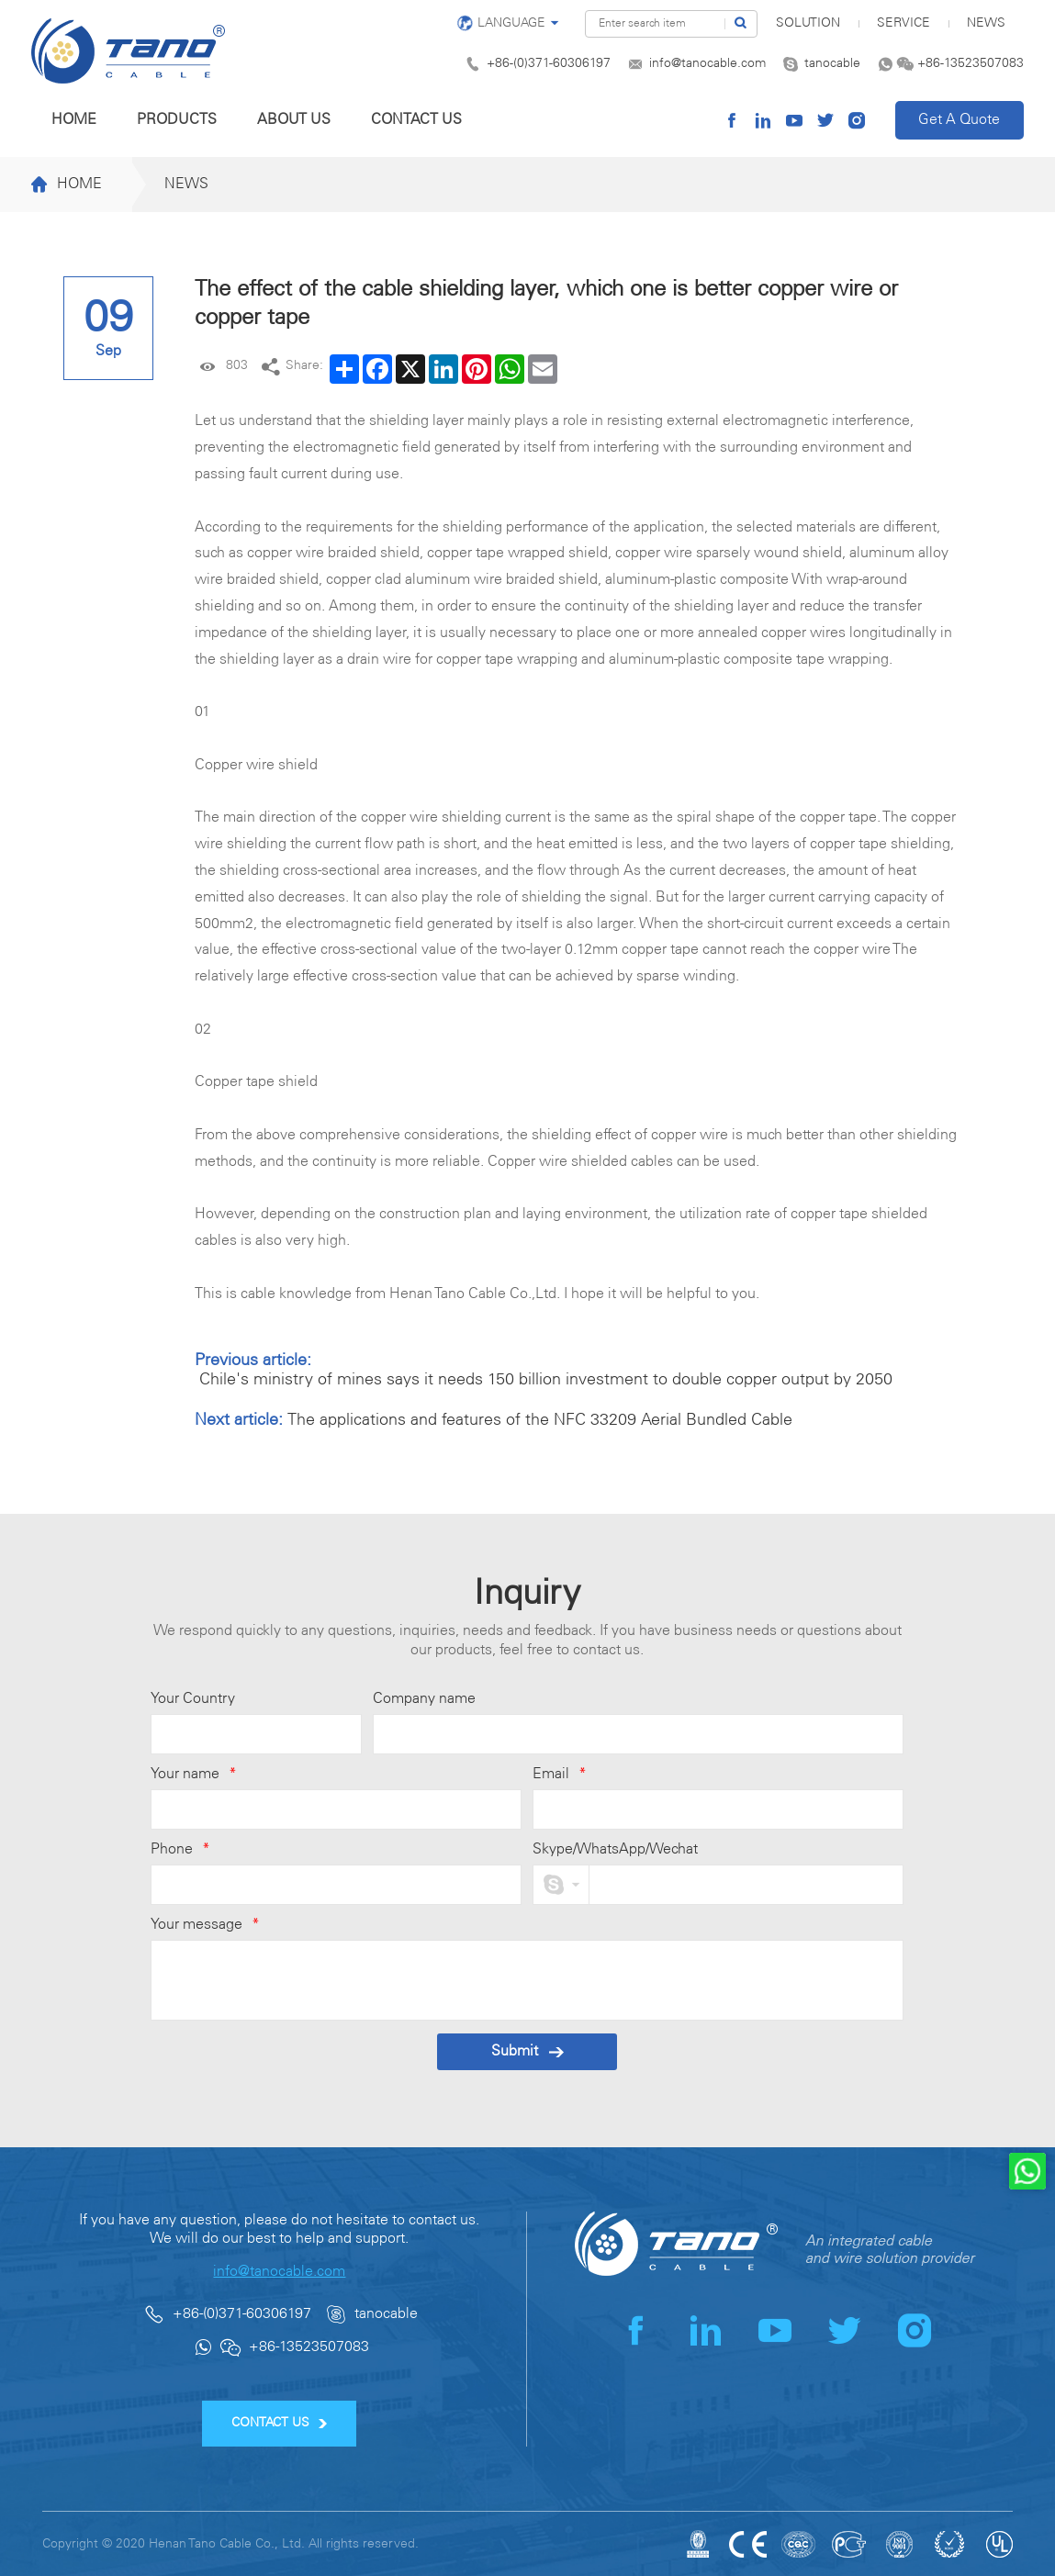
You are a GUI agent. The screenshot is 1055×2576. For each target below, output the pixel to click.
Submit (527, 2051)
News (986, 23)
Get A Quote (959, 120)
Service (903, 23)
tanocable (832, 64)
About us (294, 120)
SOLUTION (808, 23)
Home (73, 120)
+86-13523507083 (970, 64)
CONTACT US (279, 2423)
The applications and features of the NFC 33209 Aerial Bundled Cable (539, 1420)
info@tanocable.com (707, 64)
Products (177, 120)
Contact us (416, 120)
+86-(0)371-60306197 (549, 64)
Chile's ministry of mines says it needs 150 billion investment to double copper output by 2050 (545, 1379)
